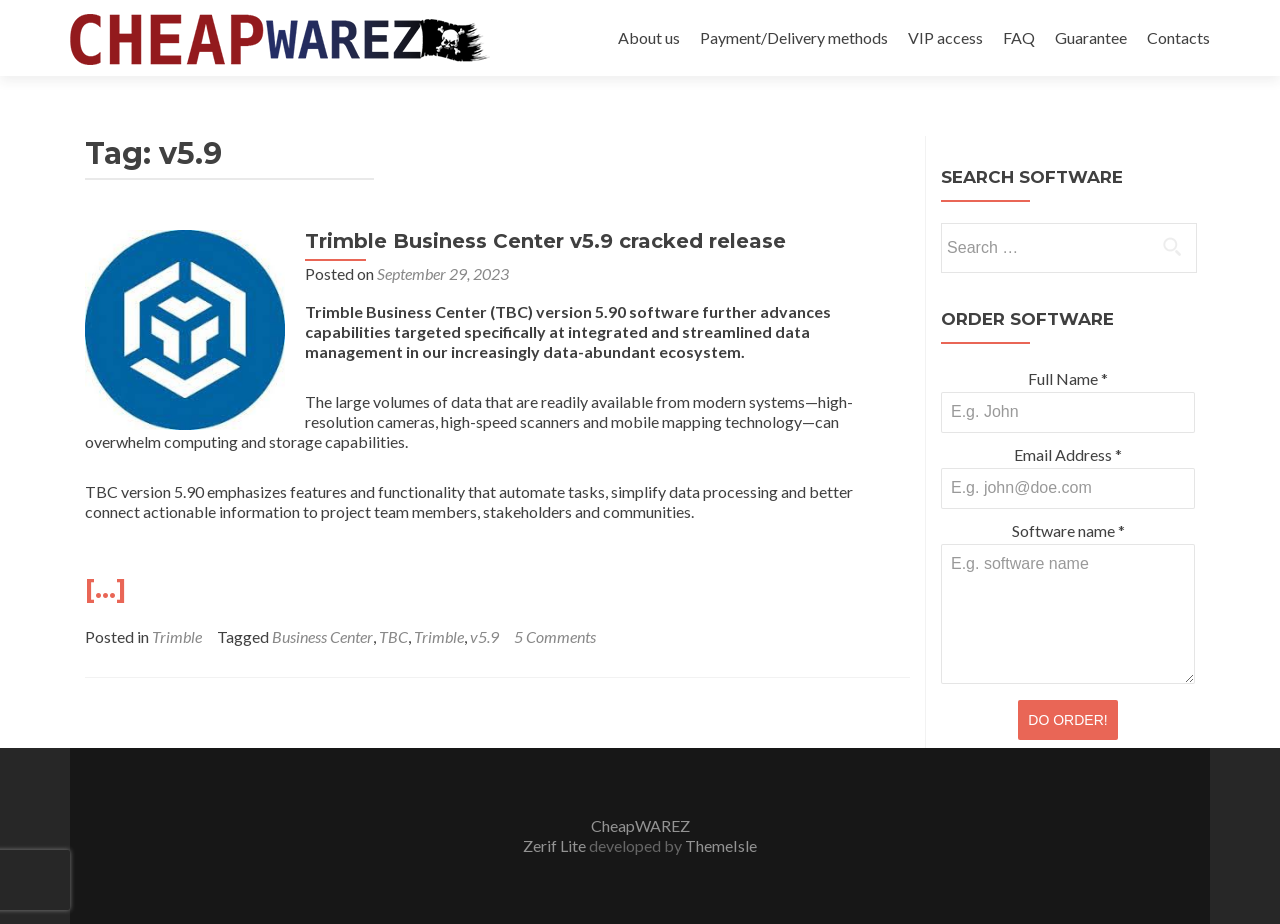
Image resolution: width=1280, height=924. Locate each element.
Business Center (322, 636)
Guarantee (1091, 37)
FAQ (1019, 37)
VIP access (945, 37)
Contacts (1178, 37)
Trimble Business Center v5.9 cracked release (545, 241)
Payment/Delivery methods (794, 37)
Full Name (1068, 378)
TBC (393, 636)
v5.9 (484, 636)
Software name (1068, 530)
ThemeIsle (721, 845)
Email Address (1068, 454)
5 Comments (555, 636)
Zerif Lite (556, 845)
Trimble (177, 636)
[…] (105, 589)
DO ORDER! (1067, 720)
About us (649, 37)
